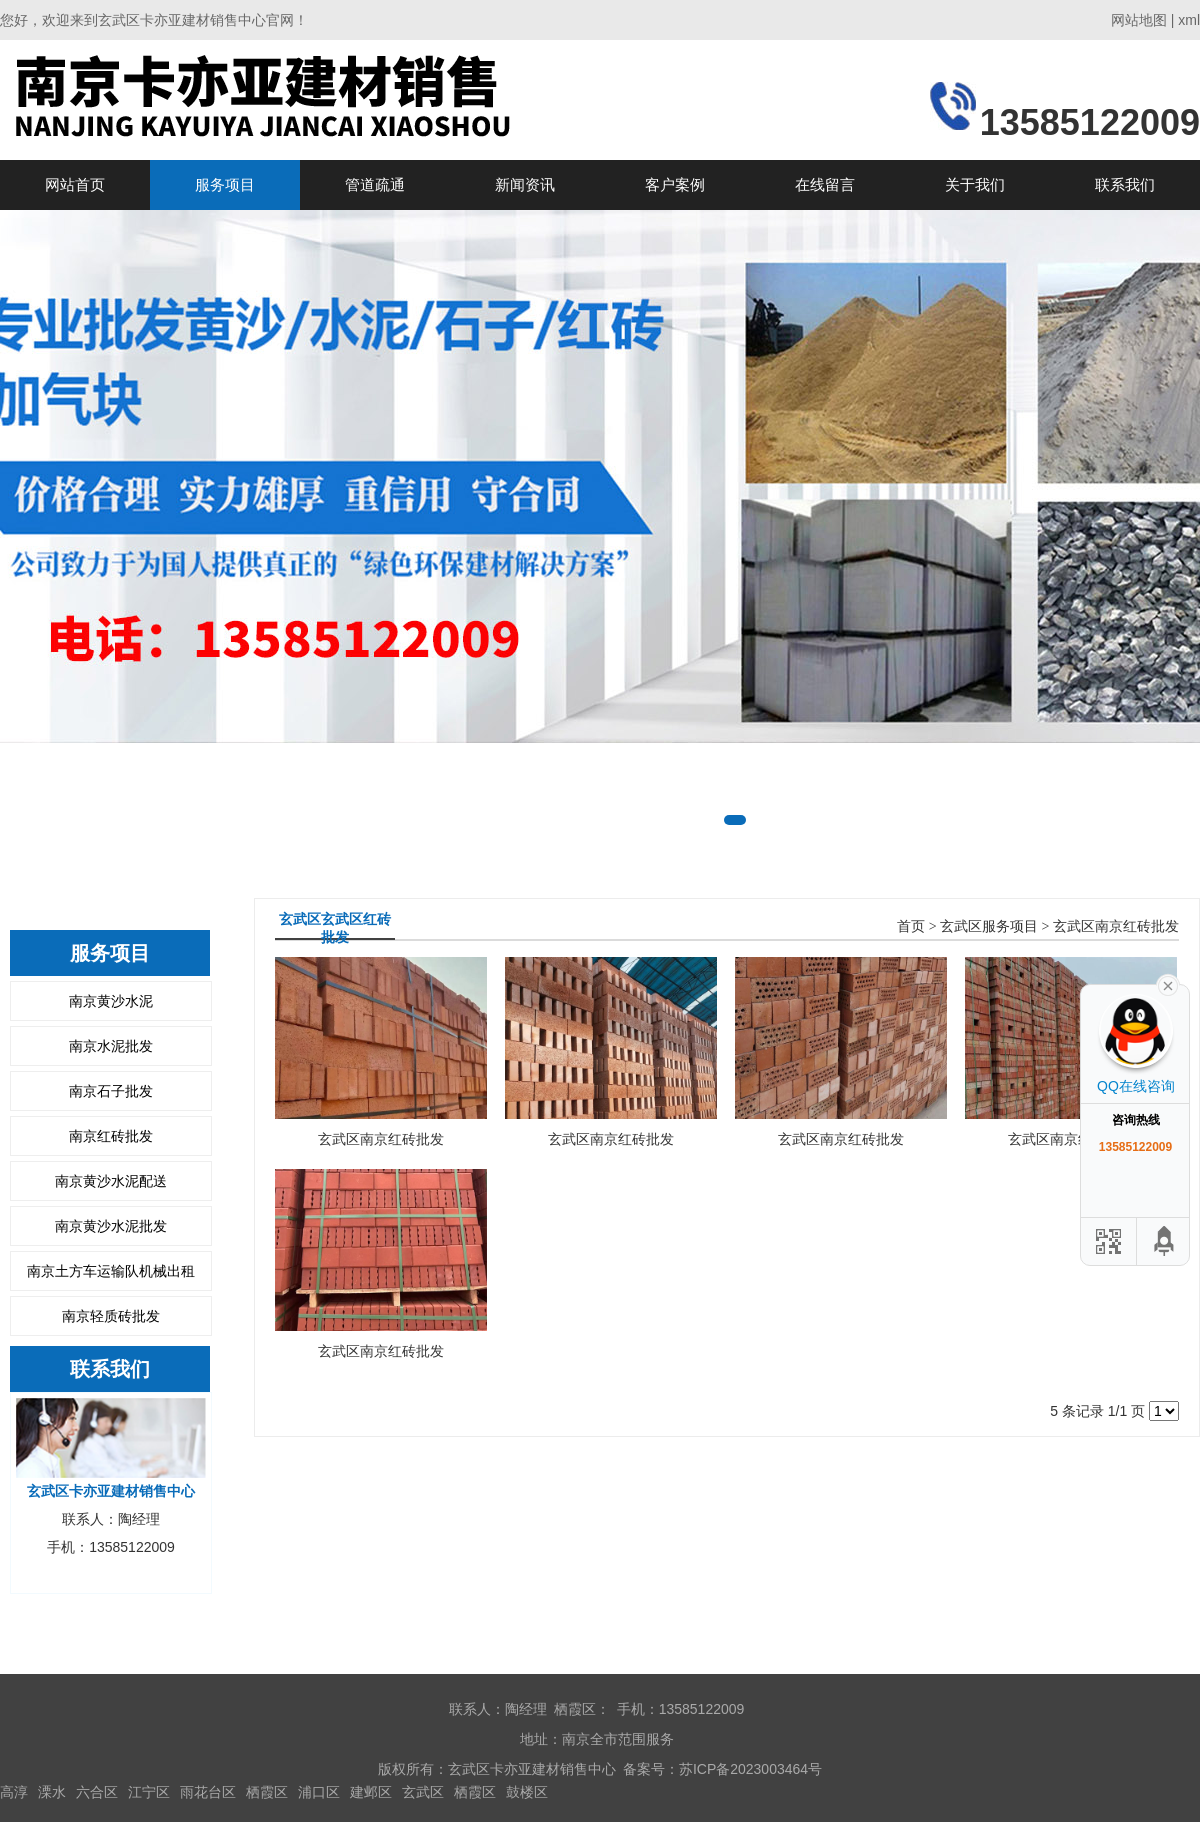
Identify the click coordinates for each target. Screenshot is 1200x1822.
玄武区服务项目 (989, 926)
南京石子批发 (111, 1091)
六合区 (97, 1792)
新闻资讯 (525, 184)
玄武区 (423, 1792)
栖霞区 (267, 1792)
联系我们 (1125, 184)
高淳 (14, 1792)
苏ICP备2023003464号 (750, 1769)
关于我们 (975, 184)
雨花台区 (208, 1792)
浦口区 (319, 1792)
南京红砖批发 (111, 1136)
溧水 (52, 1792)
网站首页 (75, 184)
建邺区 (371, 1792)
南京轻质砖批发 (111, 1316)
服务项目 (225, 184)
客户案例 (675, 184)
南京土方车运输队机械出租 (111, 1271)
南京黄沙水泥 (111, 1001)
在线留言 (825, 184)
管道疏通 (375, 184)
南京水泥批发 (111, 1046)
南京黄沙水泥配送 (111, 1181)
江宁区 (149, 1792)
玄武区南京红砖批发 (1116, 926)
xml (1189, 20)
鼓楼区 (527, 1792)
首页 (911, 926)
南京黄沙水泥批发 (111, 1226)
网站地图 (1139, 20)
